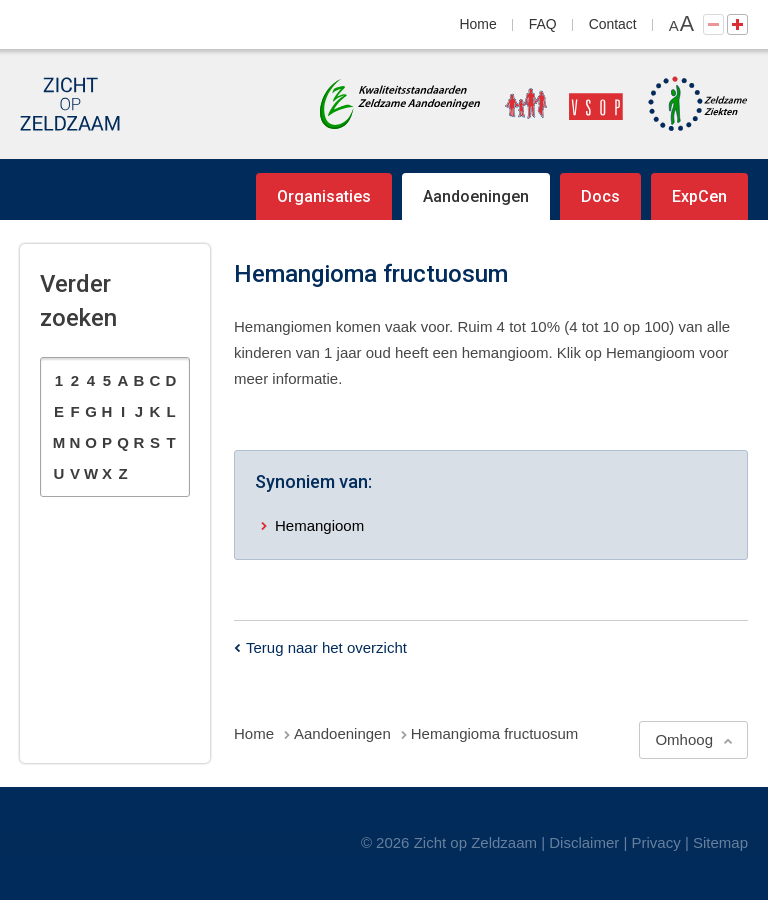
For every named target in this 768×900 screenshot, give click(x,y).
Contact (613, 24)
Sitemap (720, 842)
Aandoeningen (476, 196)
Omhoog (684, 739)
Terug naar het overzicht (326, 647)
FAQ (543, 24)
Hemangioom (319, 525)
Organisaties (324, 196)
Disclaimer (584, 842)
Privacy (656, 842)
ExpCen (699, 196)
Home (478, 24)
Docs (600, 196)
